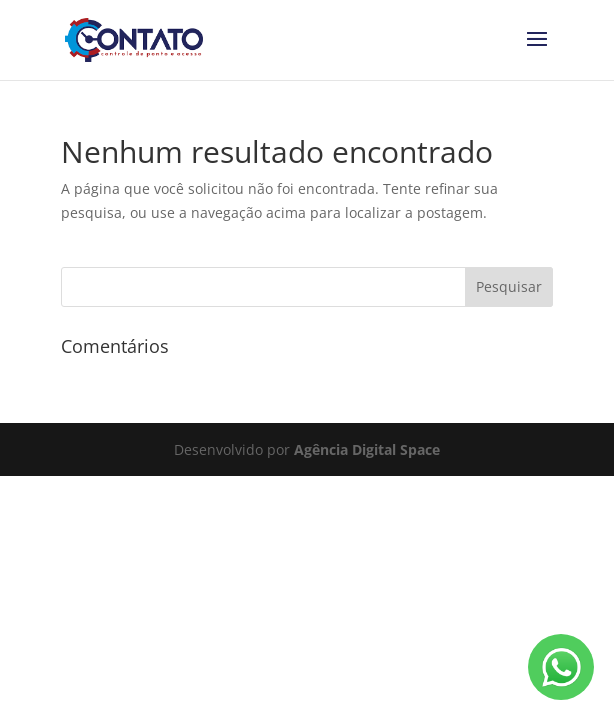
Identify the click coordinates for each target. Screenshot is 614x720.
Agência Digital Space (367, 449)
